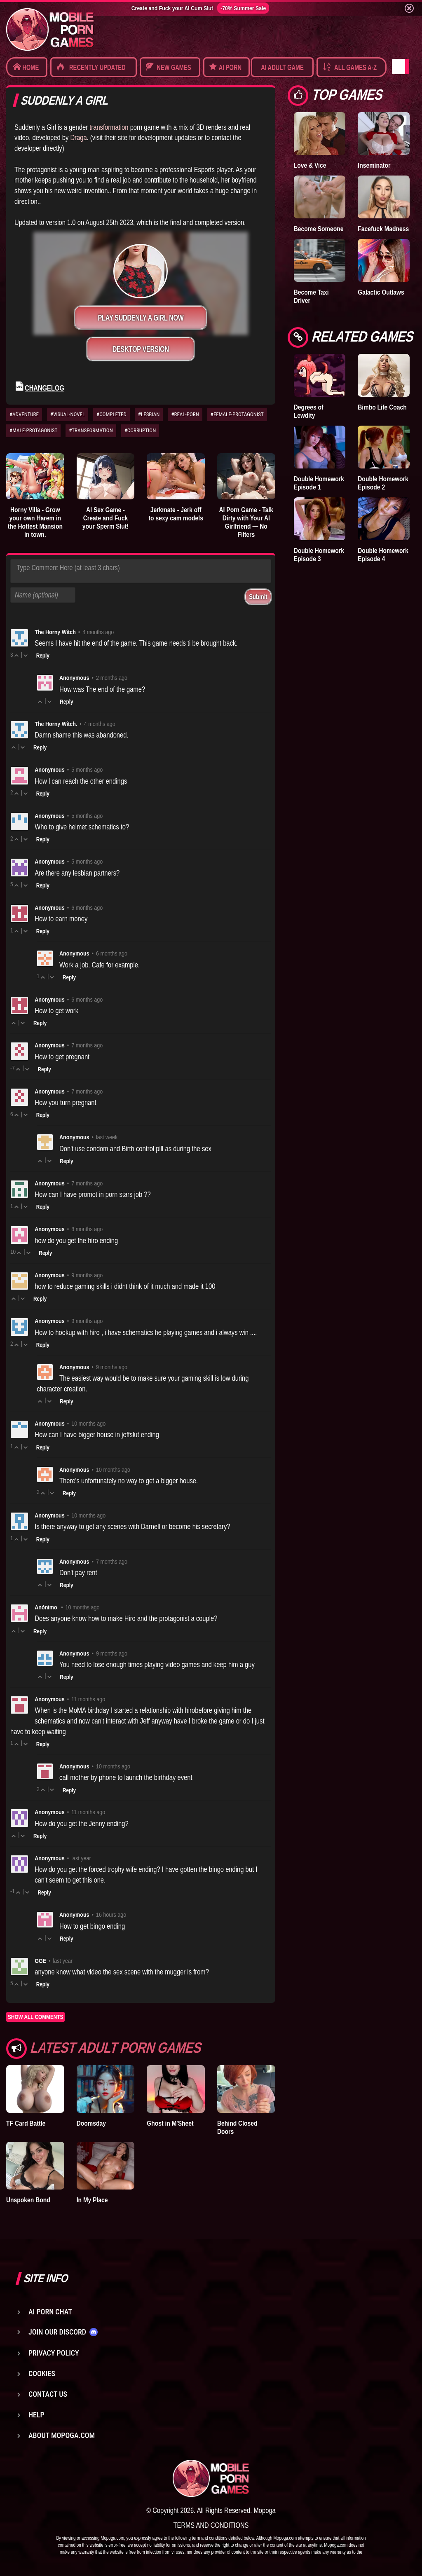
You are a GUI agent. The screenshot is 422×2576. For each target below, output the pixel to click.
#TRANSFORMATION (91, 430)
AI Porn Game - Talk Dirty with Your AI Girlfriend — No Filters (246, 522)
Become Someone (319, 229)
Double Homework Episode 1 (319, 483)
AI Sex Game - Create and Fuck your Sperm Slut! (105, 518)
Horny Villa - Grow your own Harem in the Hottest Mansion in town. (35, 522)
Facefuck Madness (383, 229)
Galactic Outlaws (381, 292)
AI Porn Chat (50, 2311)
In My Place (92, 2200)
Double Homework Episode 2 (383, 483)
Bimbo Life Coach (382, 407)
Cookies (41, 2373)
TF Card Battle (25, 2123)
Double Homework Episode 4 (383, 554)
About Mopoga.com (61, 2435)
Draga (78, 137)
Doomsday (91, 2123)
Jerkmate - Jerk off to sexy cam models (175, 514)
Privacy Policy (53, 2353)
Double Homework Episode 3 (319, 554)
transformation (108, 127)
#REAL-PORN (185, 414)
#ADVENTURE (24, 414)
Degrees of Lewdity (309, 411)
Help (36, 2414)
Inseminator (374, 165)
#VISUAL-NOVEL (67, 414)
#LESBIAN (149, 414)
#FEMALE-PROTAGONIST (237, 414)
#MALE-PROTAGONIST (33, 430)
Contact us (47, 2394)
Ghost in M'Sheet (170, 2123)
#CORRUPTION (140, 430)
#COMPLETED (111, 414)
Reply (42, 655)
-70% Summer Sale (243, 8)
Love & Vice (310, 165)
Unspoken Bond (28, 2200)
